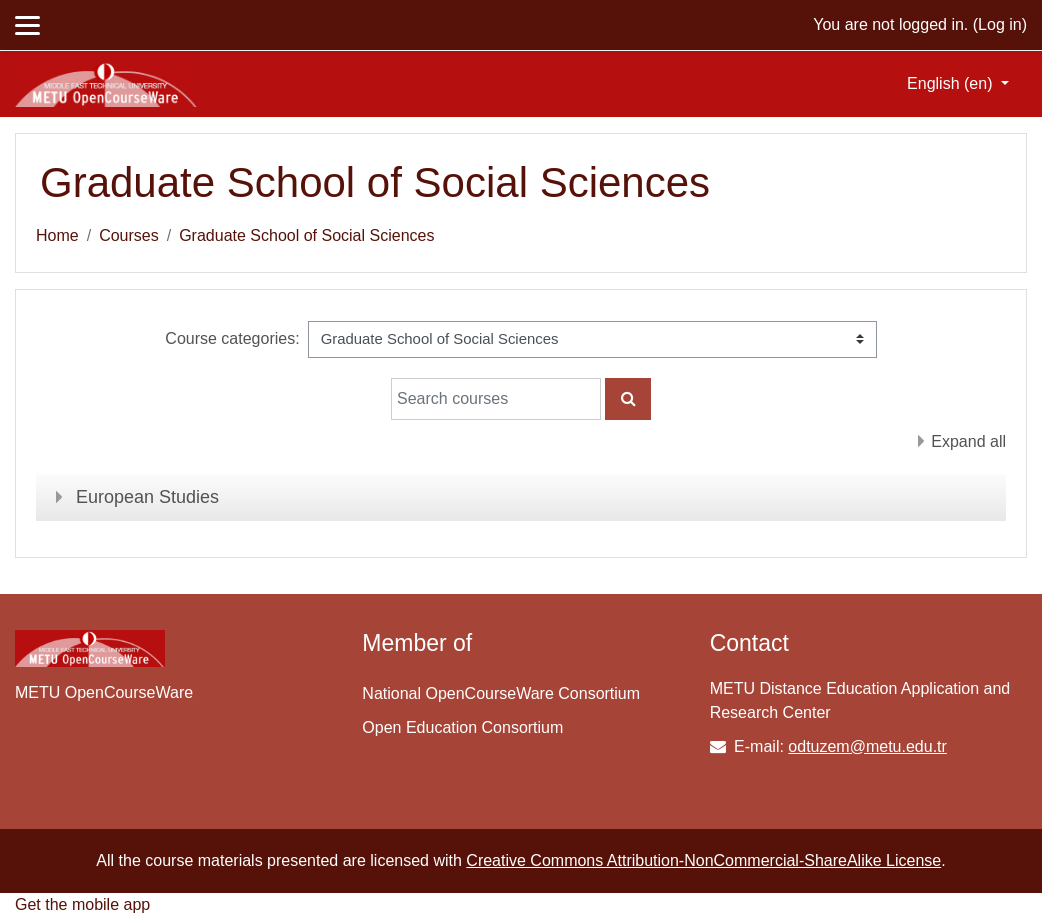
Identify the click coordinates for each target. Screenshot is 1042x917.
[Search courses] (496, 399)
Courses (129, 235)
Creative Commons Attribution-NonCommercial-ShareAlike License (703, 860)
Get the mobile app (82, 904)
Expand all (968, 441)
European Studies (147, 497)
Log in (1000, 24)
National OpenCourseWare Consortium (501, 693)
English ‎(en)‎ (952, 83)
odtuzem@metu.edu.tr (867, 746)
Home (57, 235)
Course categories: (232, 338)
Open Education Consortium (462, 727)
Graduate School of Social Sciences (306, 235)
